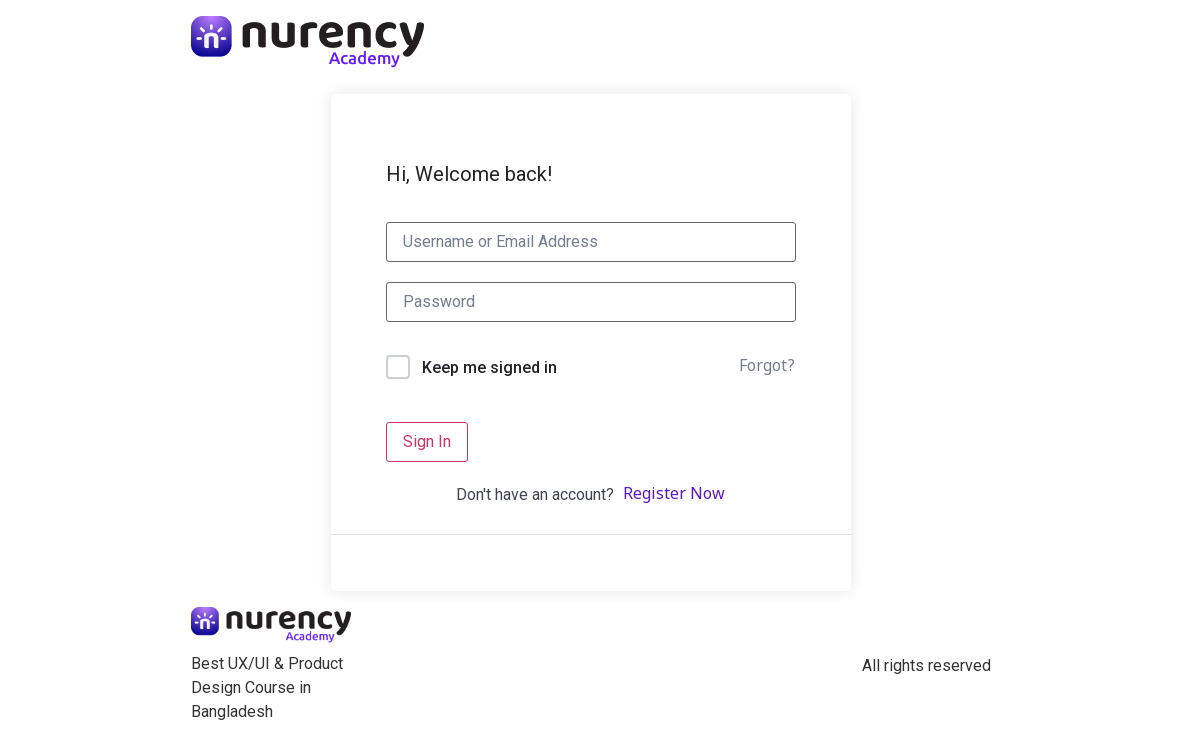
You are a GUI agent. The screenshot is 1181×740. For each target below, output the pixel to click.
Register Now (674, 495)
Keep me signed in (489, 367)
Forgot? (767, 367)
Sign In (427, 441)
